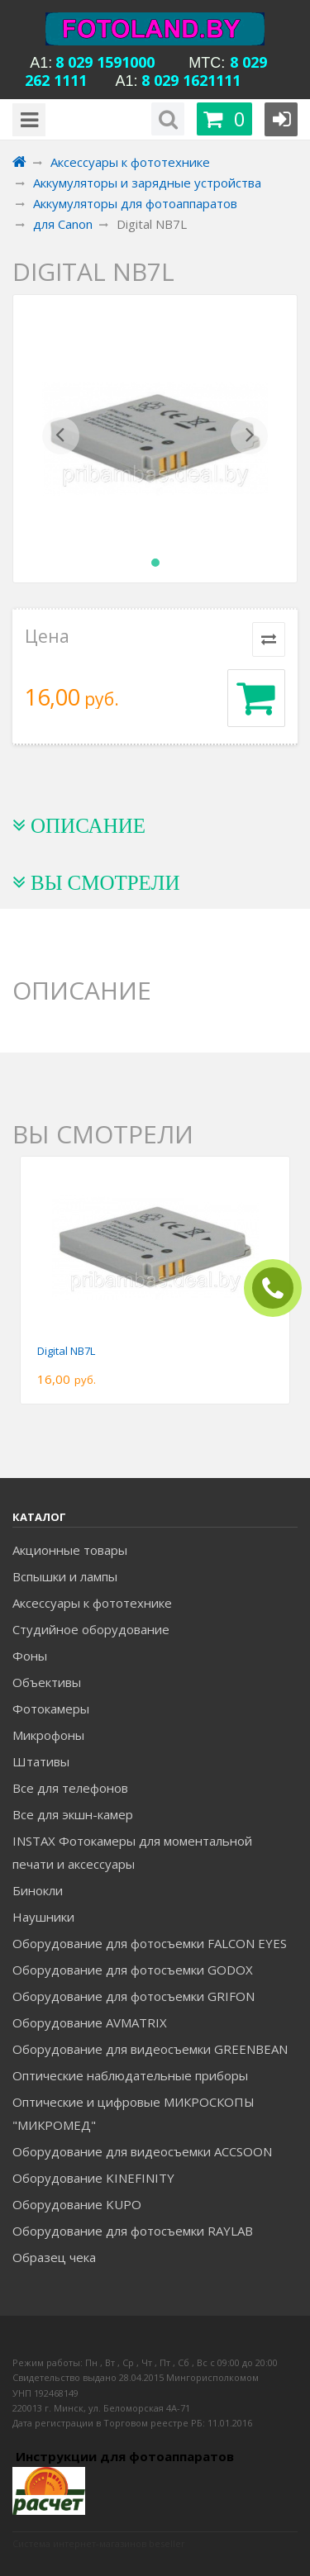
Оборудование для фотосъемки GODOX (132, 1969)
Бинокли (37, 1890)
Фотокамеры (50, 1708)
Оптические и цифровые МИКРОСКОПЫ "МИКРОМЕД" (133, 2113)
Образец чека (54, 2257)
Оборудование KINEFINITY (93, 2178)
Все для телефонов (70, 1788)
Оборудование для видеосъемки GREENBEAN (150, 2049)
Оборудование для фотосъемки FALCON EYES (149, 1943)
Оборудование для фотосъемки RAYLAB (132, 2230)
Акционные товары (69, 1550)
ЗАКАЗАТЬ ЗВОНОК (279, 1288)
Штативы (40, 1761)
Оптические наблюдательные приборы (130, 2075)
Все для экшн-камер (72, 1814)
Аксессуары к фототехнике (92, 1603)
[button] (60, 438)
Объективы (46, 1682)
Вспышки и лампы (64, 1576)
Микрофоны (48, 1735)
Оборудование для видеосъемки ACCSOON (142, 2151)
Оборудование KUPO (76, 2204)
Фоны (29, 1655)
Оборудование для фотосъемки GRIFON (133, 1996)
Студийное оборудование (90, 1629)
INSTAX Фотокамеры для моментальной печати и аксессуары (132, 1852)
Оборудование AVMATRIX (89, 2022)
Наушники (43, 1916)
